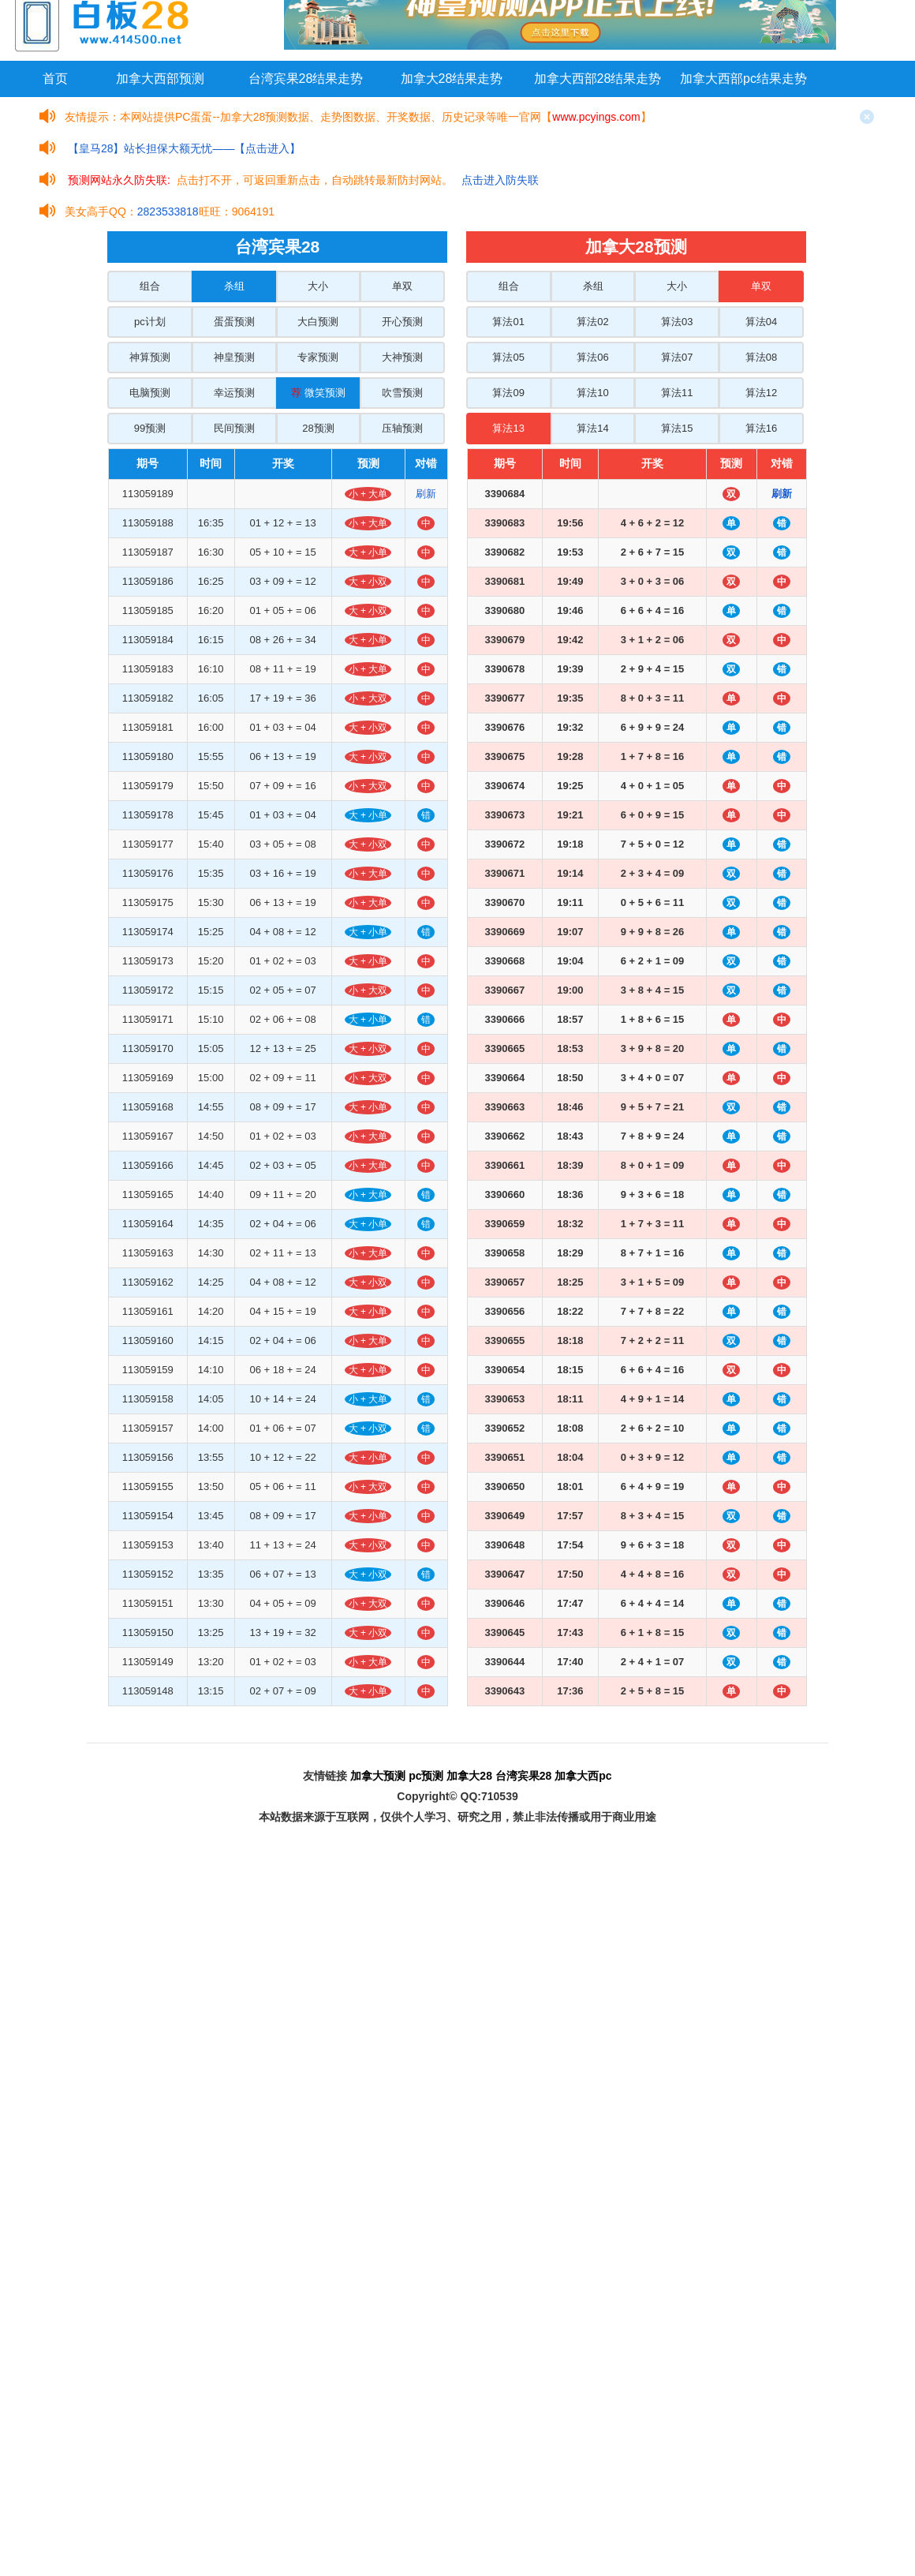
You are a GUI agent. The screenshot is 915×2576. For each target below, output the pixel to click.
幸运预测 (234, 393)
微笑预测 (318, 393)
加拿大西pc (583, 1775)
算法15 (677, 428)
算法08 (761, 357)
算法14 (592, 428)
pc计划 (150, 322)
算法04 (761, 322)
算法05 (508, 357)
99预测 (150, 428)
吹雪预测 (402, 393)
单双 (402, 286)
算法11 (677, 393)
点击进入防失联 (500, 180)
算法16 (761, 428)
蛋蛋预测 (234, 322)
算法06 (592, 357)
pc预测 (426, 1775)
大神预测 (402, 357)
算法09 (508, 393)
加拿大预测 (377, 1775)
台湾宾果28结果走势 (306, 78)
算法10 (592, 393)
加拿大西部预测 (160, 78)
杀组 (234, 286)
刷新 (426, 494)
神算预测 (149, 357)
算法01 (508, 322)
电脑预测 (149, 393)
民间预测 (234, 428)
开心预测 (402, 322)
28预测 (318, 428)
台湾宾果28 (523, 1775)
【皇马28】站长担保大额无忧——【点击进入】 (184, 148)
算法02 (592, 322)
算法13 (508, 428)
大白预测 (317, 322)
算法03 (677, 322)
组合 (150, 286)
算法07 (677, 357)
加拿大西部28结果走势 (598, 78)
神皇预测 (234, 357)
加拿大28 (469, 1775)
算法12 (761, 393)
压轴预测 (402, 428)
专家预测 (317, 357)
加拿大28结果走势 (452, 78)
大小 (318, 286)
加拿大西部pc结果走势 (743, 78)
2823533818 (168, 211)
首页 (55, 78)
